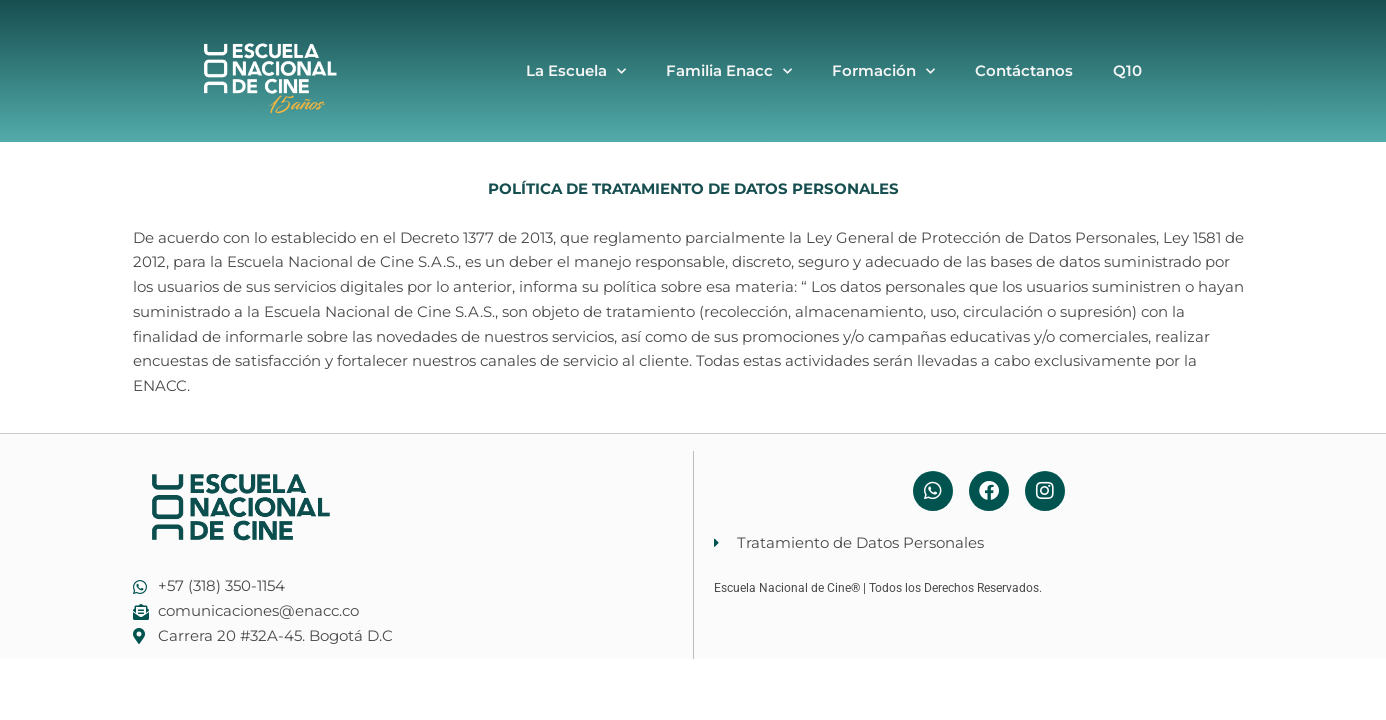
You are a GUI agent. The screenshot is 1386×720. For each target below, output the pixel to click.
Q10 (1127, 70)
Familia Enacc (729, 71)
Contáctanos (1024, 70)
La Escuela (576, 71)
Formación (883, 71)
